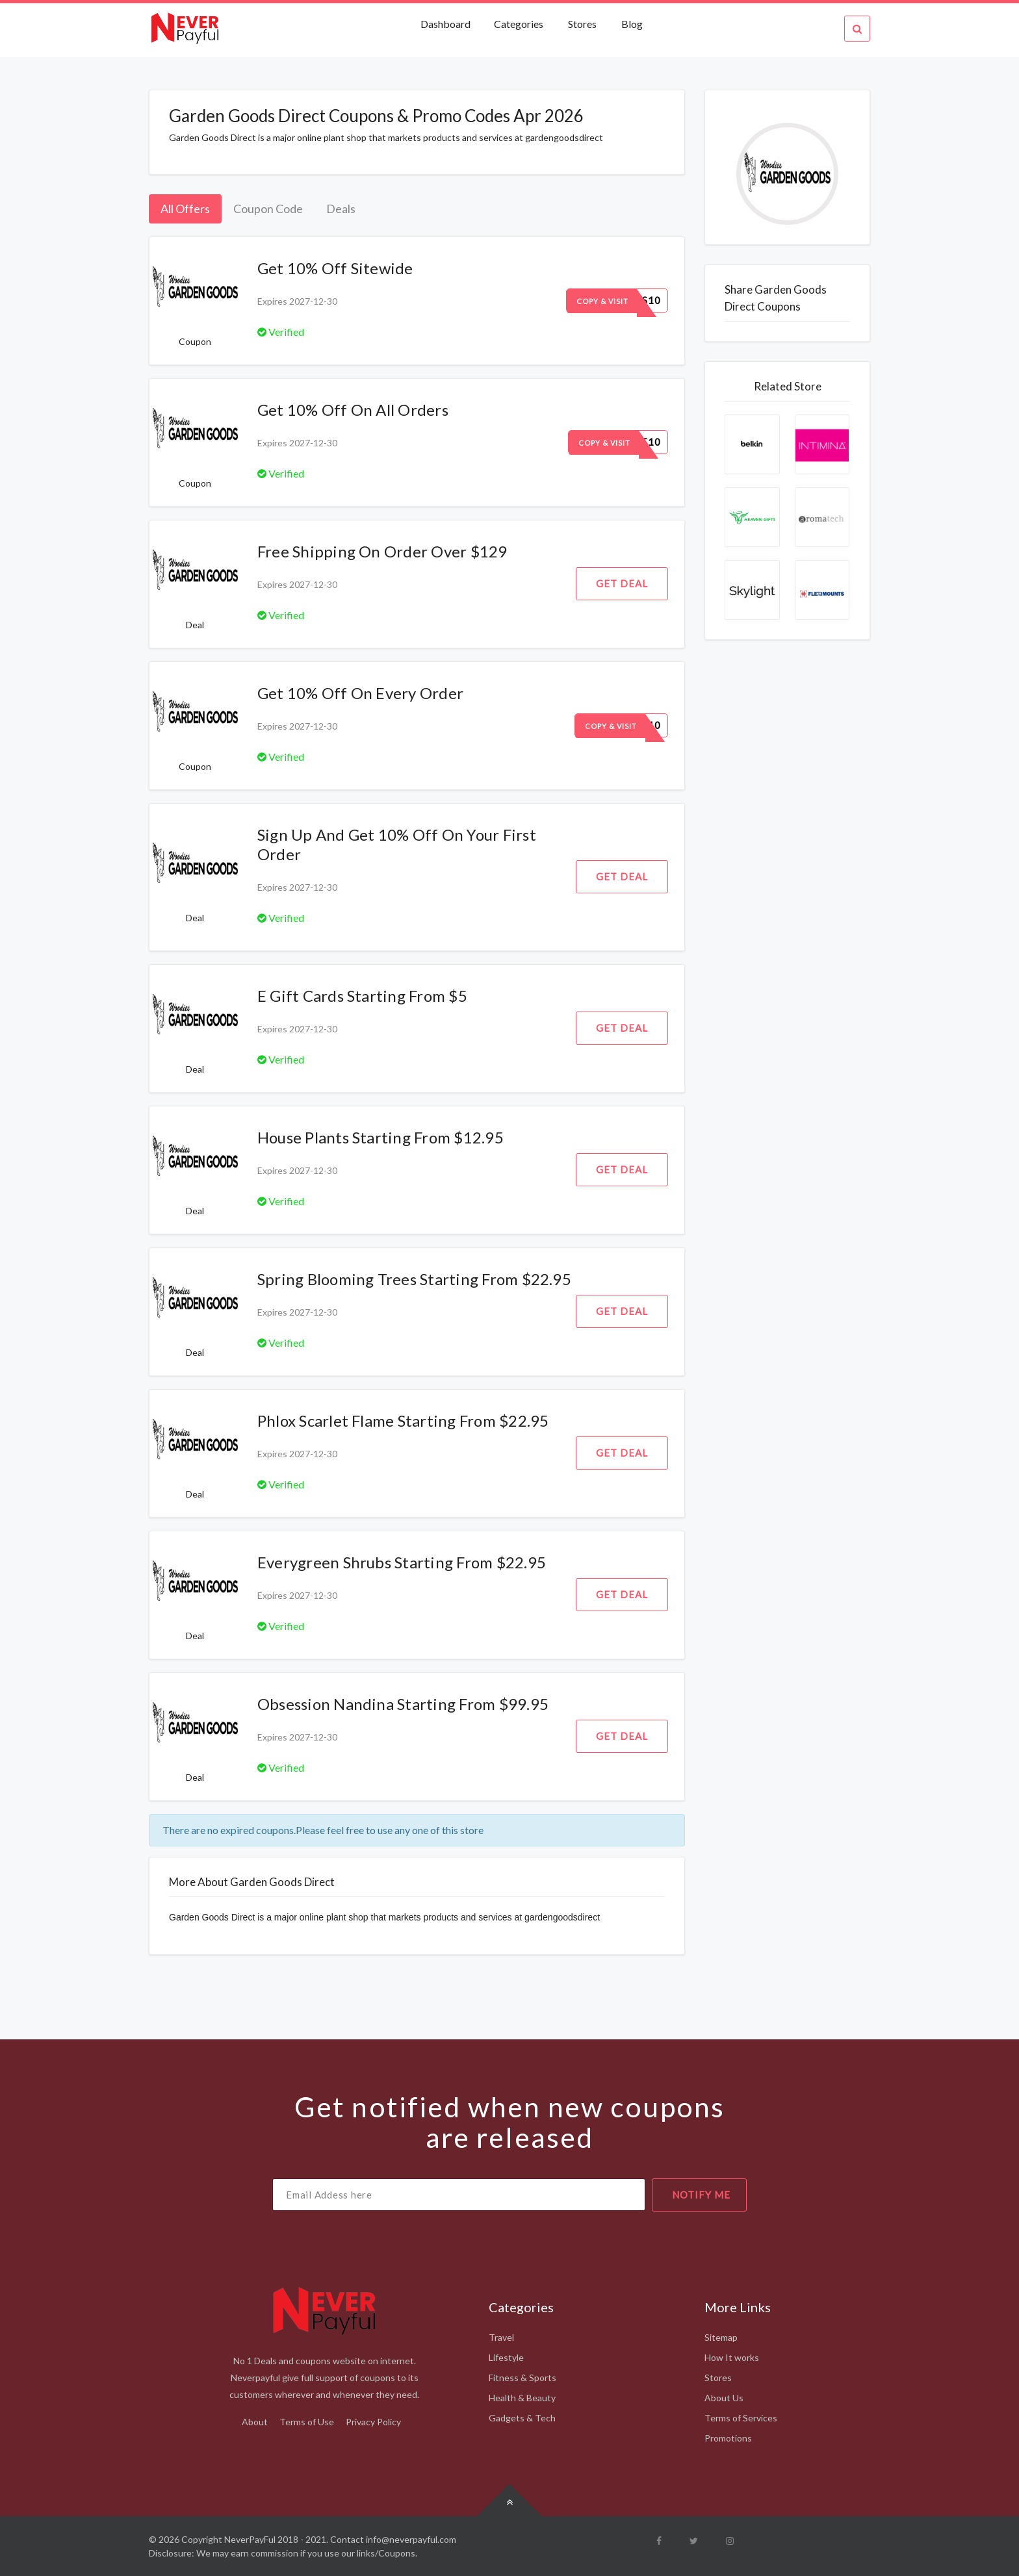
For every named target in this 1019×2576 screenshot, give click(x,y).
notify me (701, 2194)
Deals (340, 208)
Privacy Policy (373, 2421)
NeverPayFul (250, 2539)
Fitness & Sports (522, 2377)
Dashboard (446, 24)
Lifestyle (506, 2357)
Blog (632, 24)
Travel (501, 2337)
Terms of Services (740, 2417)
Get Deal (622, 583)
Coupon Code (268, 208)
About (255, 2421)
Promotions (728, 2437)
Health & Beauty (522, 2397)
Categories (518, 24)
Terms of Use (306, 2421)
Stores (582, 24)
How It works (731, 2357)
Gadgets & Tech (522, 2417)
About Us (723, 2397)
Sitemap (721, 2337)
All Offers (185, 208)
